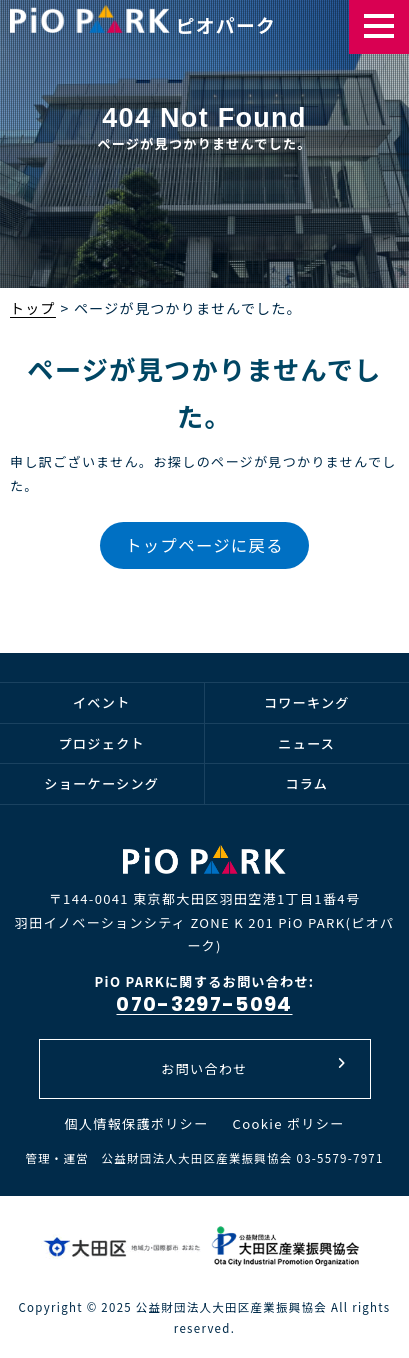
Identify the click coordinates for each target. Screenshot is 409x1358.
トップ (33, 308)
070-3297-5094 (204, 1004)
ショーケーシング (101, 783)
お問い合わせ (253, 1067)
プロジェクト (102, 743)
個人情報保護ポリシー (136, 1123)
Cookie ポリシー (289, 1123)
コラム (306, 783)
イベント (102, 702)
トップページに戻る (204, 545)
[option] (204, 180)
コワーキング (307, 702)
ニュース (306, 743)
